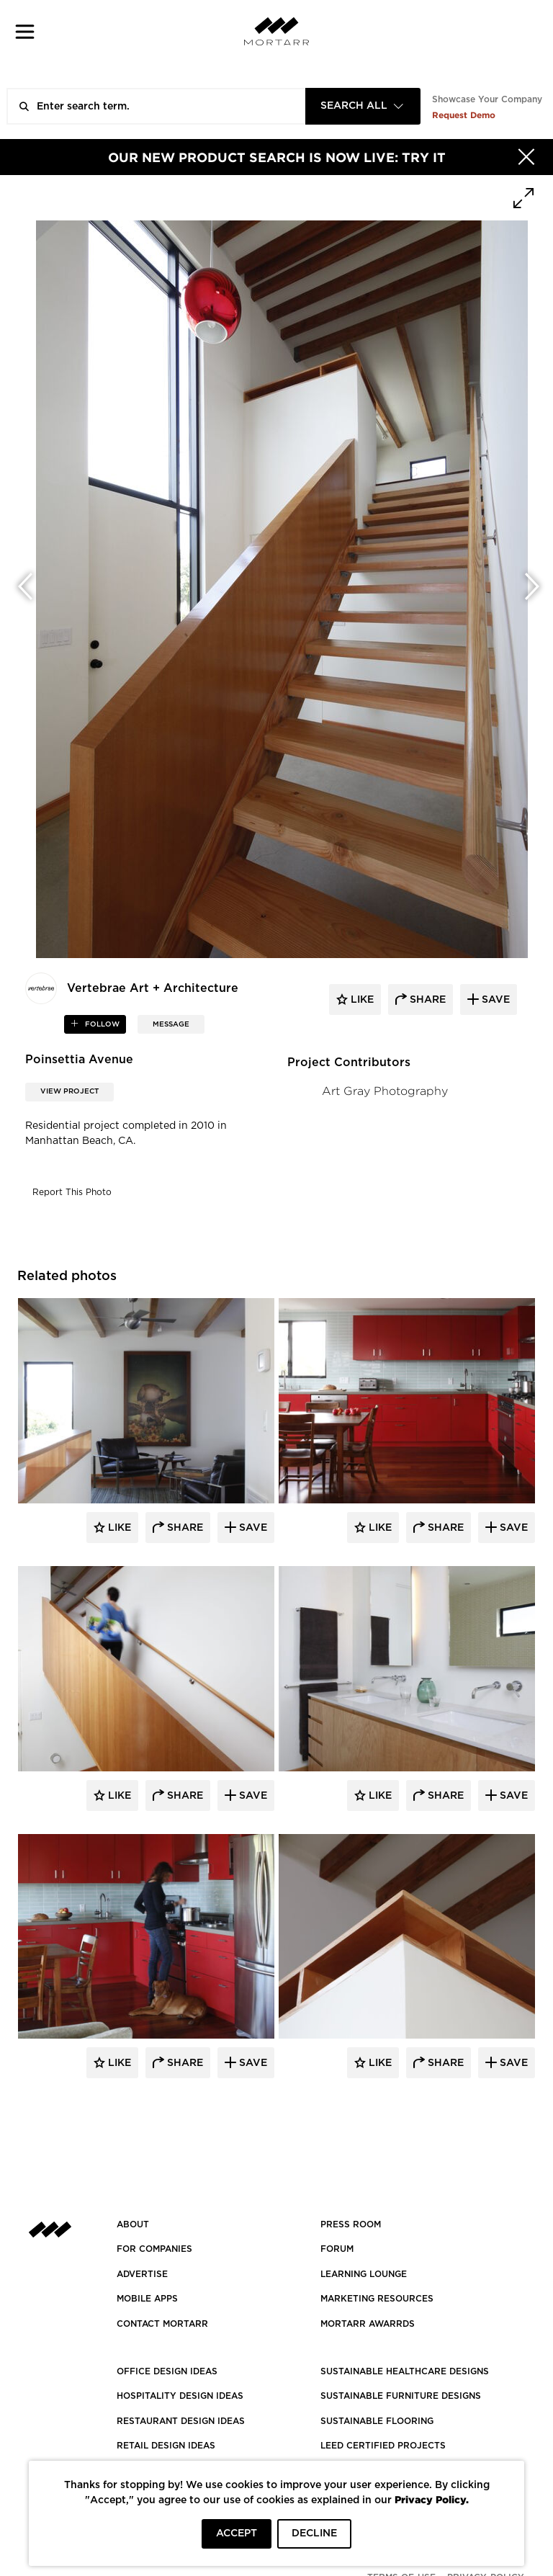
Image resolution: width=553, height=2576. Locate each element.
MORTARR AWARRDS (367, 2324)
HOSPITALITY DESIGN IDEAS (180, 2396)
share (426, 1000)
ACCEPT (236, 2533)
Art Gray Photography (385, 1091)
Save (251, 1528)
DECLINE (314, 2533)
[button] (25, 31)
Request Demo (463, 115)
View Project (69, 1091)
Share (183, 1528)
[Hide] (526, 157)
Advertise (142, 2274)
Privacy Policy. (432, 2499)
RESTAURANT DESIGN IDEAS (181, 2421)
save (494, 1000)
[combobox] (363, 106)
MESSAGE (171, 1024)
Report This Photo (72, 1192)
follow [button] (101, 1024)
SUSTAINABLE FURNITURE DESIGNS (400, 2396)
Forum (337, 2249)
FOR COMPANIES (154, 2249)
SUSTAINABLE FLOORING (376, 2421)
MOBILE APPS (147, 2298)
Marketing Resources (376, 2298)
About (133, 2224)
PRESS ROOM (350, 2224)
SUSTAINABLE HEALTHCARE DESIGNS (404, 2371)
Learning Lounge (363, 2274)
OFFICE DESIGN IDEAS (167, 2371)
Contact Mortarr (162, 2324)
